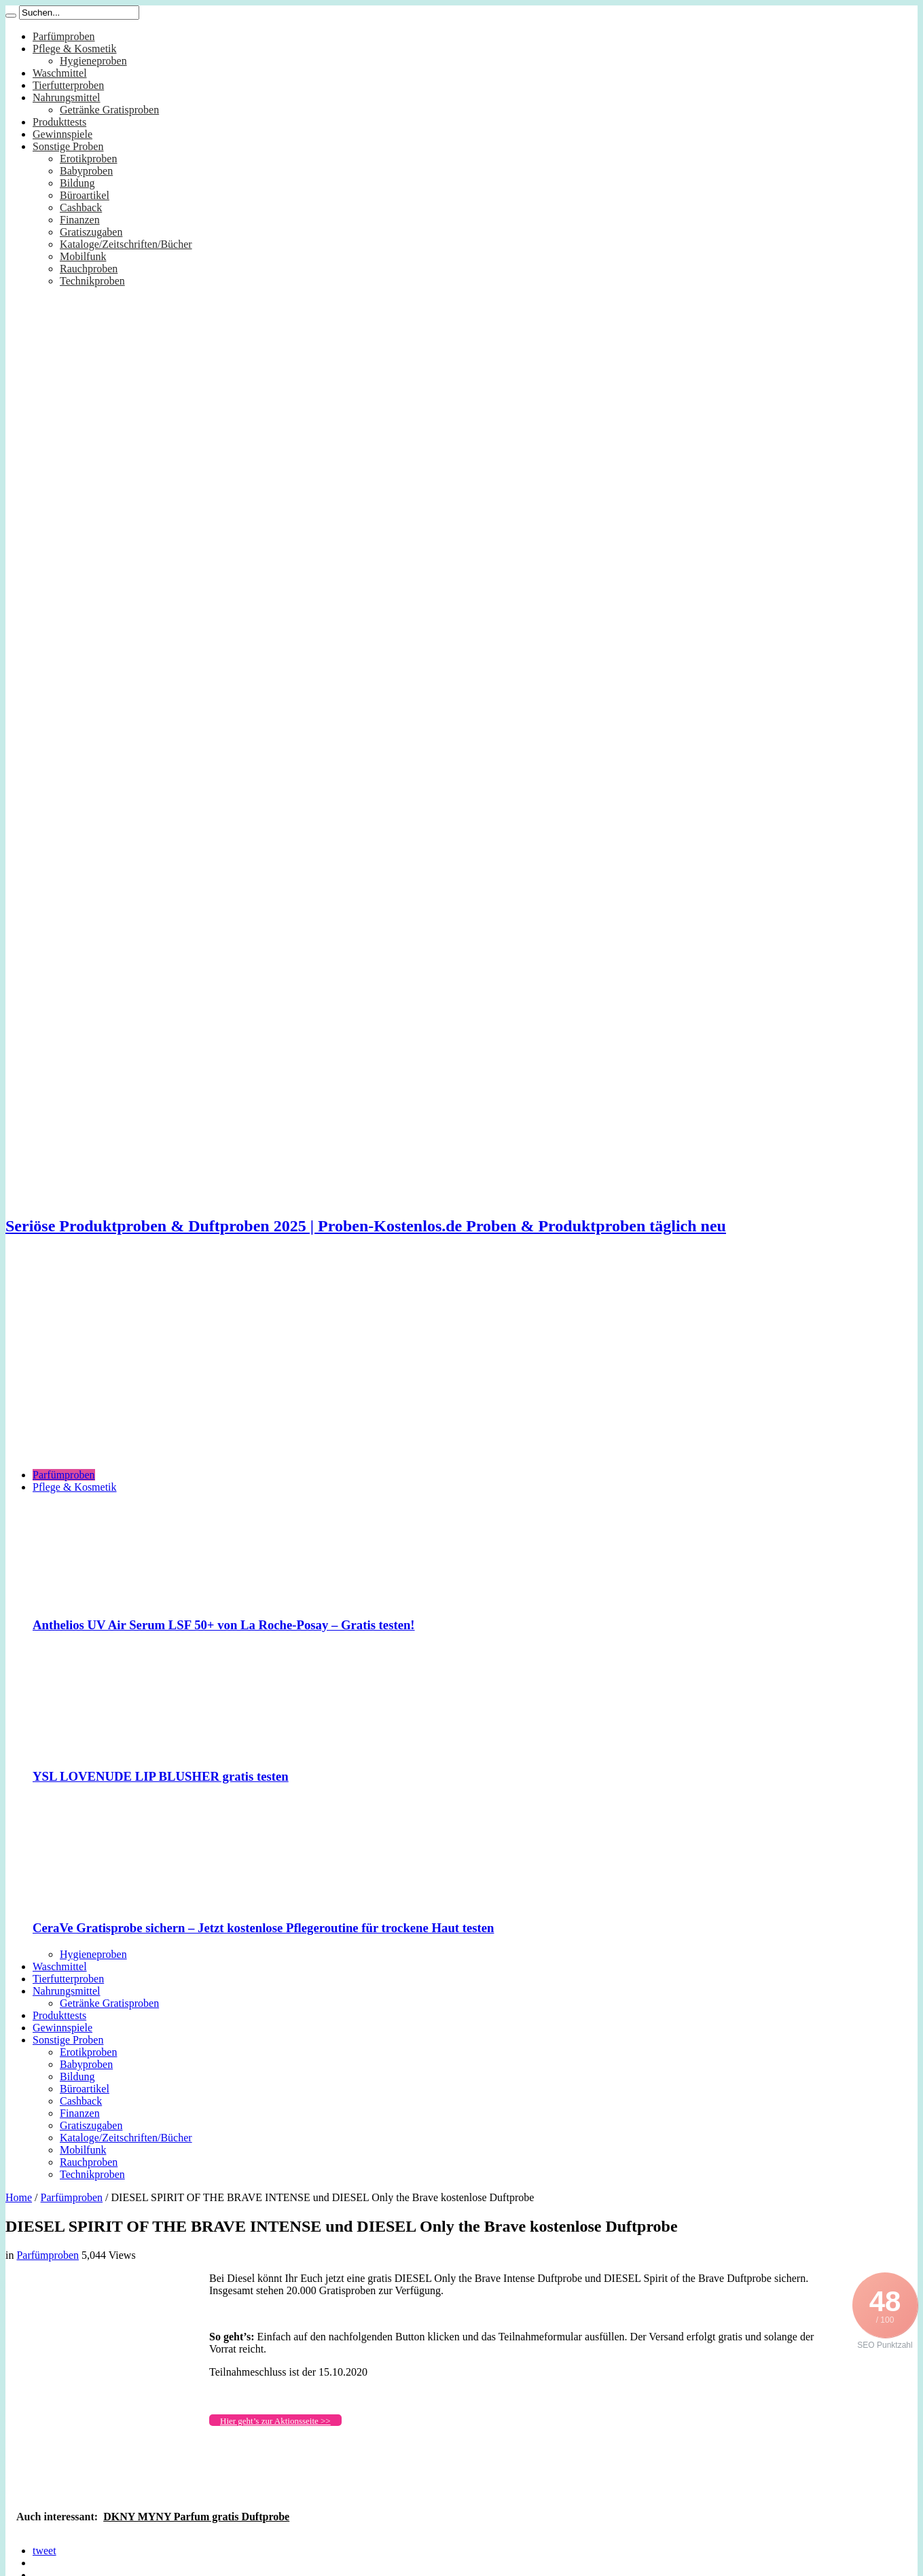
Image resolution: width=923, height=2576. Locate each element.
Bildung (77, 183)
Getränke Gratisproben (109, 109)
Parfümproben (64, 36)
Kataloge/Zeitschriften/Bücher (126, 244)
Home (18, 2197)
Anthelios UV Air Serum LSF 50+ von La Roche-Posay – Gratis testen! (224, 1625)
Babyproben (86, 171)
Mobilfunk (83, 256)
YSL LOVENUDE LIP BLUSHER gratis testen (161, 1776)
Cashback (81, 207)
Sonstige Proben (68, 146)
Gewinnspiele (62, 134)
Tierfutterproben (68, 85)
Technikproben (92, 281)
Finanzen (80, 219)
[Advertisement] (461, 1363)
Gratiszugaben (91, 232)
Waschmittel (60, 73)
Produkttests (59, 122)
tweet (44, 2550)
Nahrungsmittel (67, 97)
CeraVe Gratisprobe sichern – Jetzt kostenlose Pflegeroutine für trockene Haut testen (263, 1928)
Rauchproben (88, 268)
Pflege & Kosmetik (75, 48)
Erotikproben (88, 158)
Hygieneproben (93, 61)
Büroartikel (84, 195)
